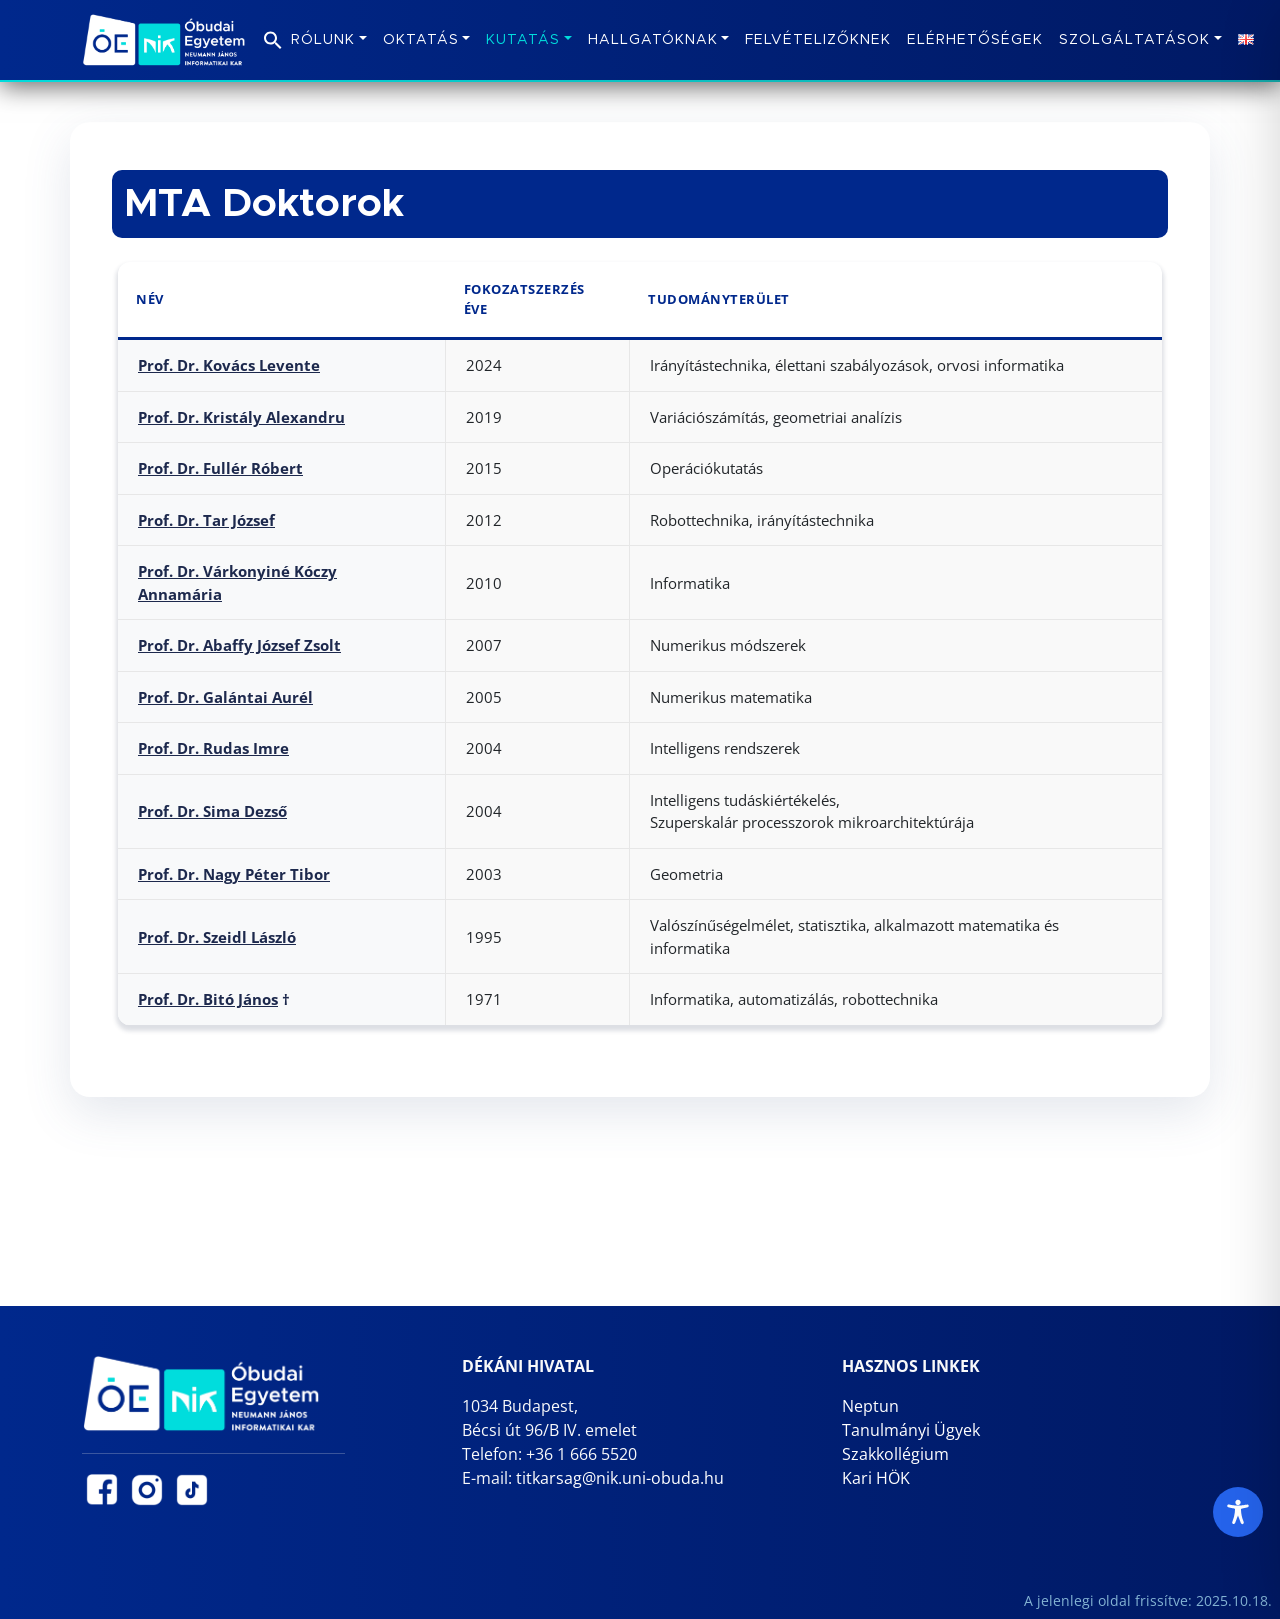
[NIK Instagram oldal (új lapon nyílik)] (147, 1490)
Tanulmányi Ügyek (911, 1430)
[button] (273, 36)
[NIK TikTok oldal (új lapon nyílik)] (192, 1490)
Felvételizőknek (818, 40)
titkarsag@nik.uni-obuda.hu (620, 1478)
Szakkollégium (895, 1454)
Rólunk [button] (323, 40)
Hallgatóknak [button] (653, 40)
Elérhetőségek (975, 40)
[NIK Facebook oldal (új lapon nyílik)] (102, 1490)
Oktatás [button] (421, 40)
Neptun (870, 1406)
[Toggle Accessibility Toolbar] (1238, 1512)
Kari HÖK (876, 1478)
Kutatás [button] (523, 40)
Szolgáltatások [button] (1134, 40)
